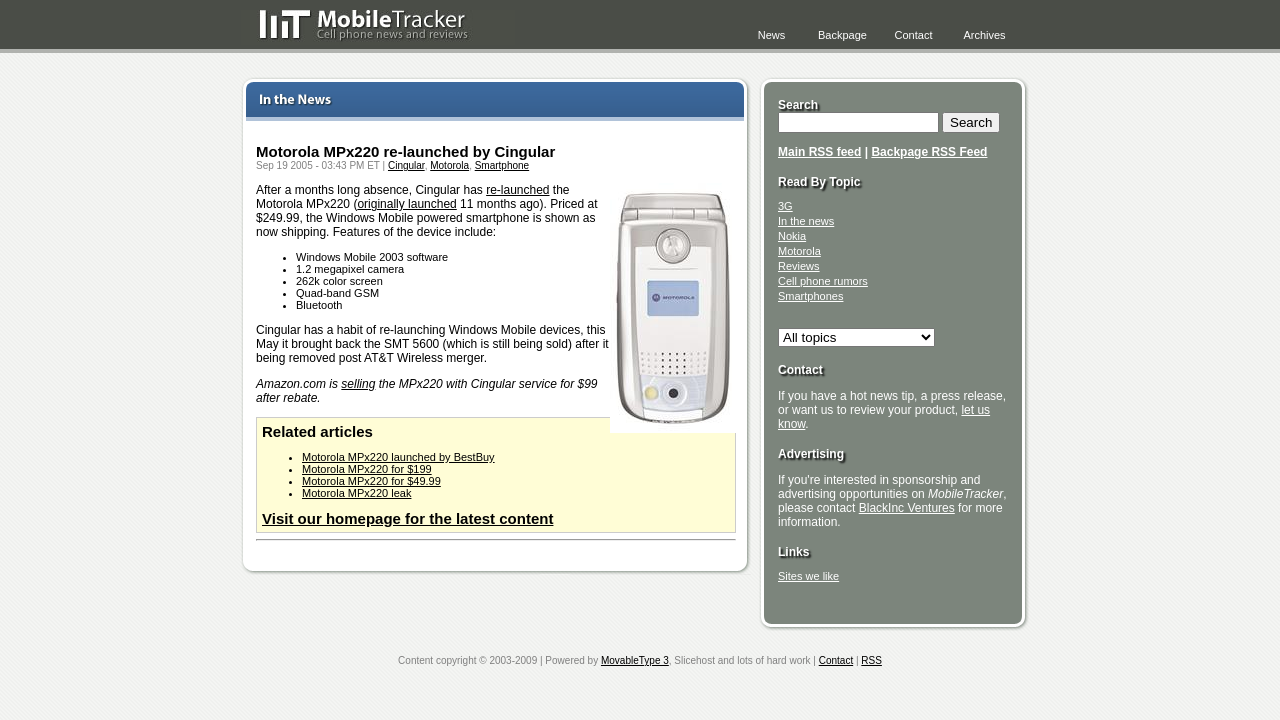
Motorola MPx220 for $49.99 (371, 481)
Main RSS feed (819, 152)
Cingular (406, 165)
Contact (914, 35)
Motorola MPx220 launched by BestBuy (398, 457)
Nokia (792, 236)
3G (785, 206)
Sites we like (808, 576)
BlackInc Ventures (907, 508)
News (772, 35)
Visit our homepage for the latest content (407, 518)
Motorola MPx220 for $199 (367, 469)
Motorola (449, 165)
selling (358, 384)
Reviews (799, 266)
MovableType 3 (635, 660)
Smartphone (502, 165)
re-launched (517, 190)
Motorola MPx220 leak (356, 493)
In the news (806, 221)
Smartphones (810, 296)
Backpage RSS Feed (929, 152)
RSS (871, 660)
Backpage (842, 35)
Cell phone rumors (823, 281)
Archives (984, 35)
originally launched (406, 204)
